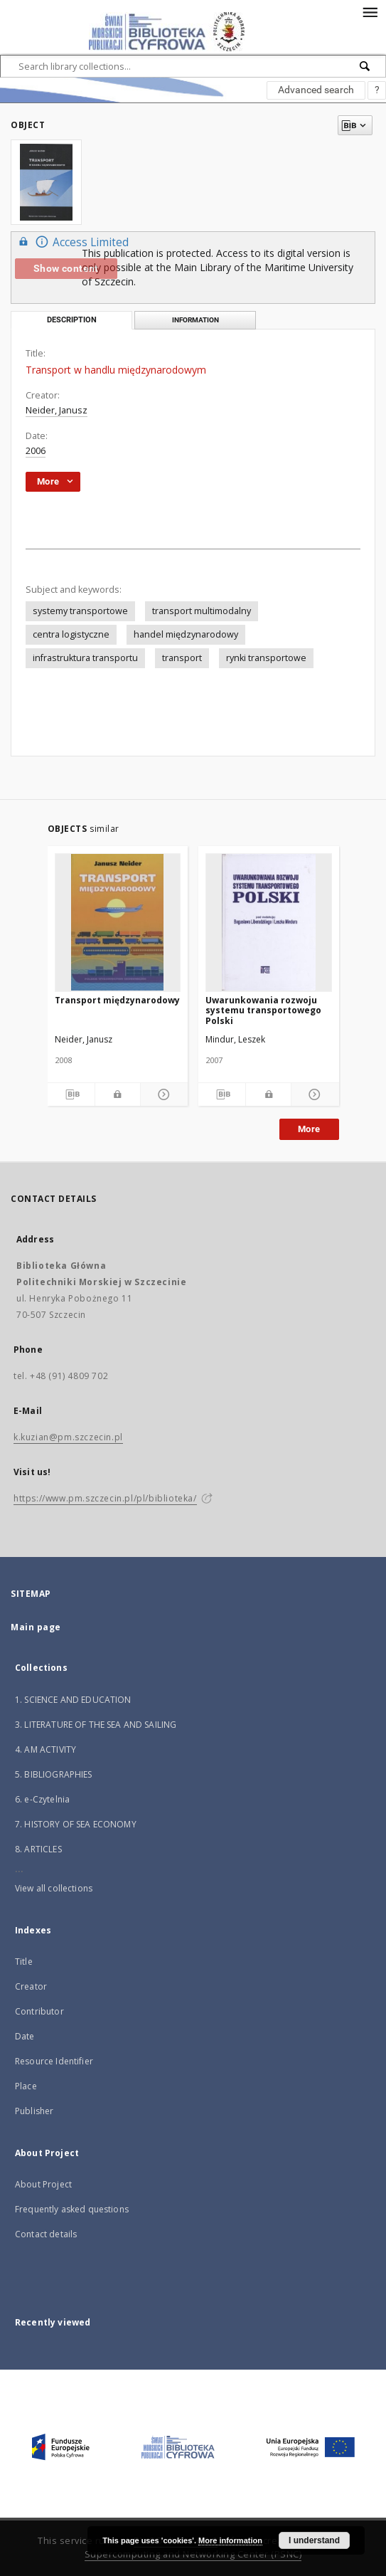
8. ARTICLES (38, 1849)
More (309, 1129)
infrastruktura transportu (85, 658)
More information (230, 2540)
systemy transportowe (80, 611)
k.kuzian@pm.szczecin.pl (68, 1437)
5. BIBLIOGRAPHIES (53, 1774)
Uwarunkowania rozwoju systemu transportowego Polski (263, 1010)
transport (182, 658)
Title (24, 1961)
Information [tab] (195, 320)
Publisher (34, 2111)
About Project (43, 2184)
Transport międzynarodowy (117, 1000)
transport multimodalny (201, 611)
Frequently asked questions (72, 2209)
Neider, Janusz (56, 410)
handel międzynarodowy (186, 634)
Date (25, 2036)
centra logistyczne (71, 634)
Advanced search (316, 89)
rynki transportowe (266, 658)
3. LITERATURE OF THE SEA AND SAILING (95, 1725)
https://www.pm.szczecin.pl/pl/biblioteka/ (105, 1498)
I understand (314, 2540)
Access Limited (72, 241)
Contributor (39, 2011)
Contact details (46, 2234)
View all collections (53, 1888)
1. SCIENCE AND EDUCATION (73, 1700)
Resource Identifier (54, 2061)
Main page (36, 1627)
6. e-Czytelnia (42, 1799)
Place (26, 2086)
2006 (35, 451)
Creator (31, 1986)
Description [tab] (72, 319)
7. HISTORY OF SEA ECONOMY (75, 1824)
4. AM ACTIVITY (45, 1749)
